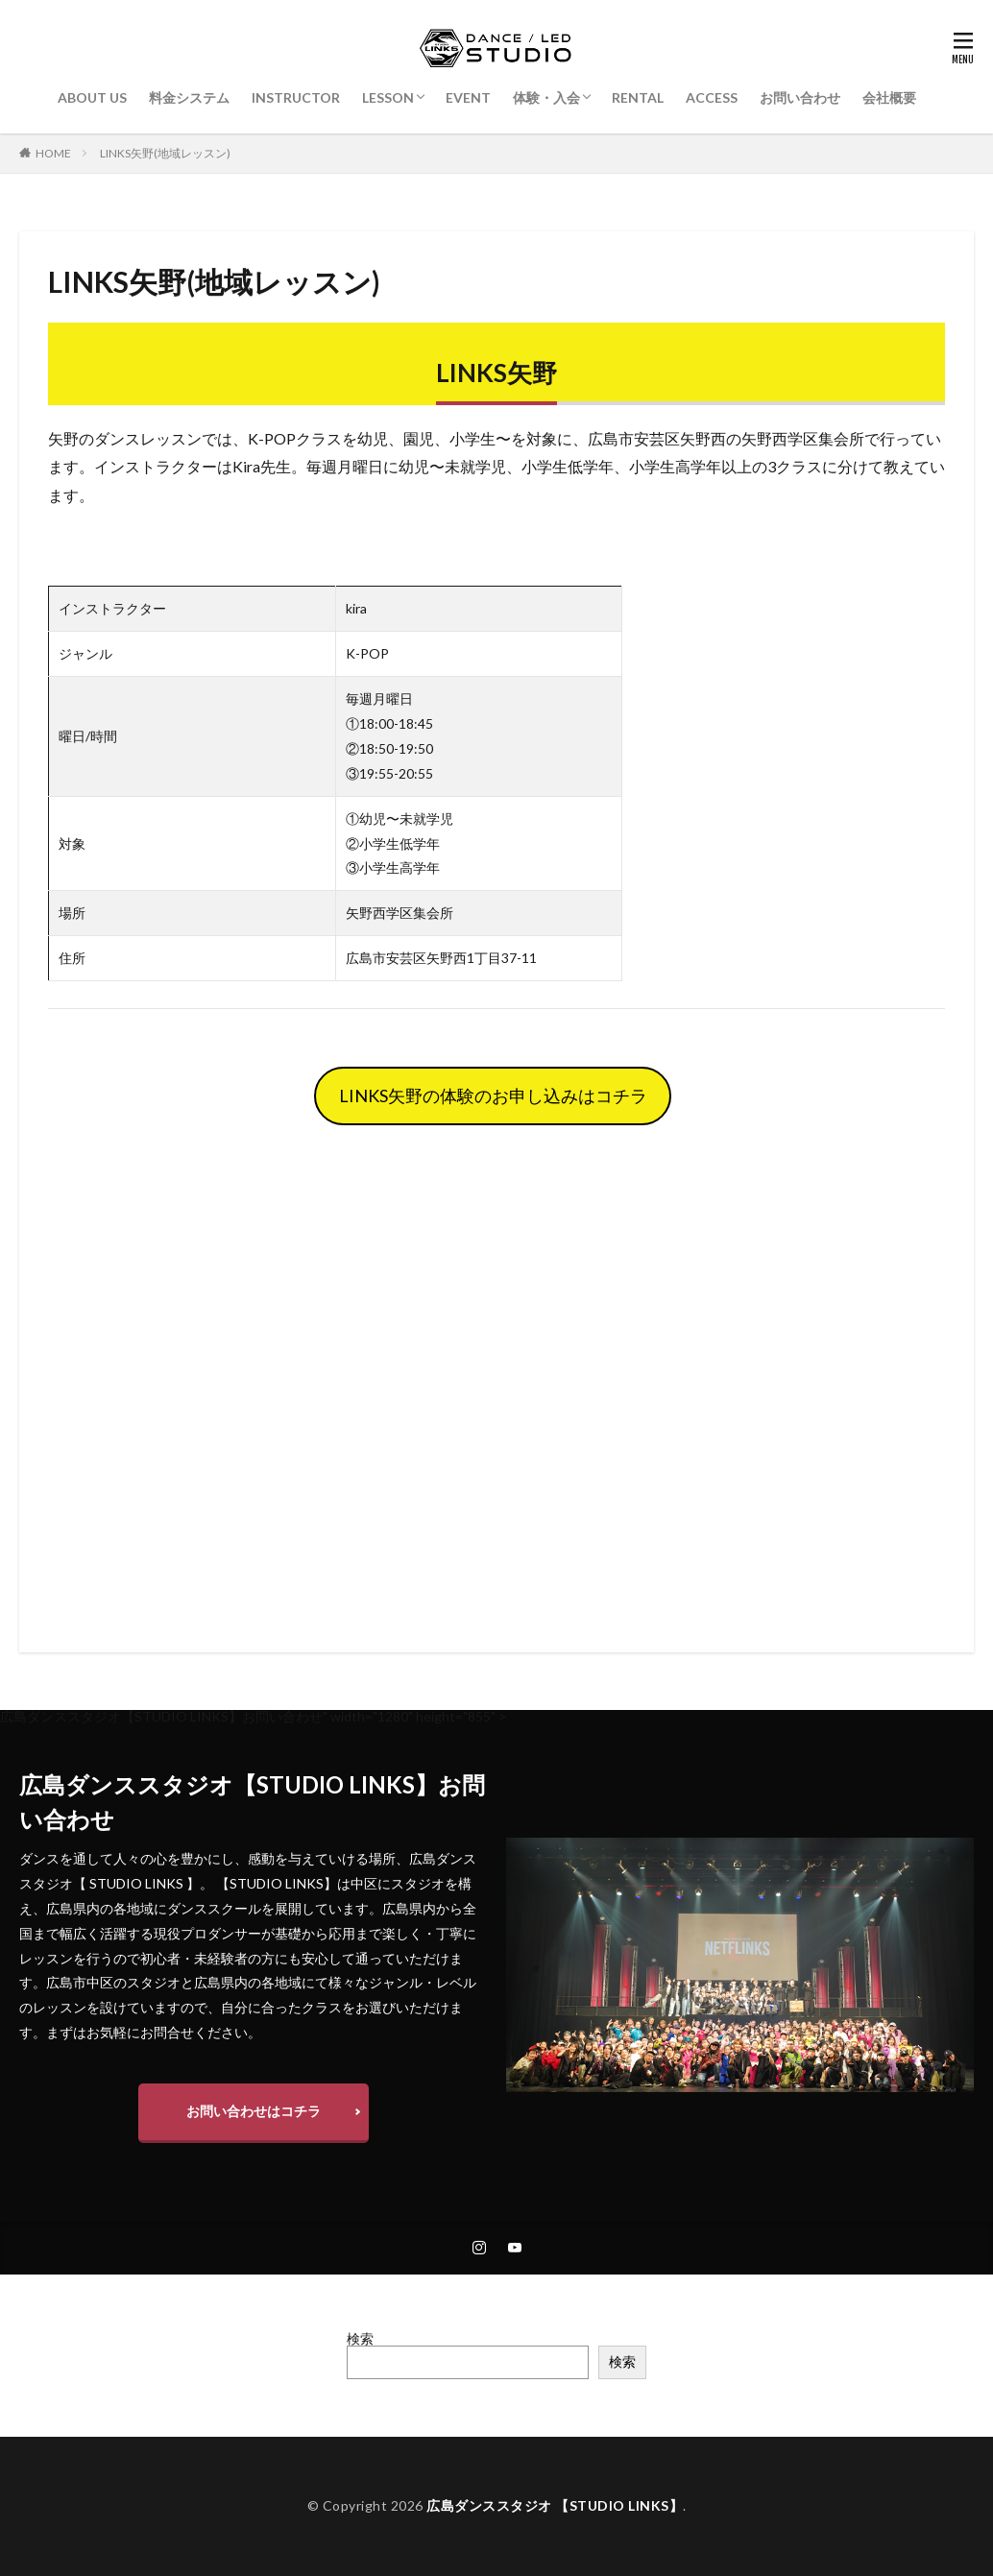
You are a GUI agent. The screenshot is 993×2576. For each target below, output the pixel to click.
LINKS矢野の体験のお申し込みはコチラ (493, 1095)
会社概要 (889, 97)
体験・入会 (546, 97)
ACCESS (712, 97)
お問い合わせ (800, 97)
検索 (360, 2338)
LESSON (388, 97)
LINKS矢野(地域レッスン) (165, 153)
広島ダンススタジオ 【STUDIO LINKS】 (554, 2505)
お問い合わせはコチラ (253, 2111)
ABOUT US (92, 97)
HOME (53, 153)
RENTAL (638, 97)
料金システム (189, 97)
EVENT (468, 97)
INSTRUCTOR (296, 97)
